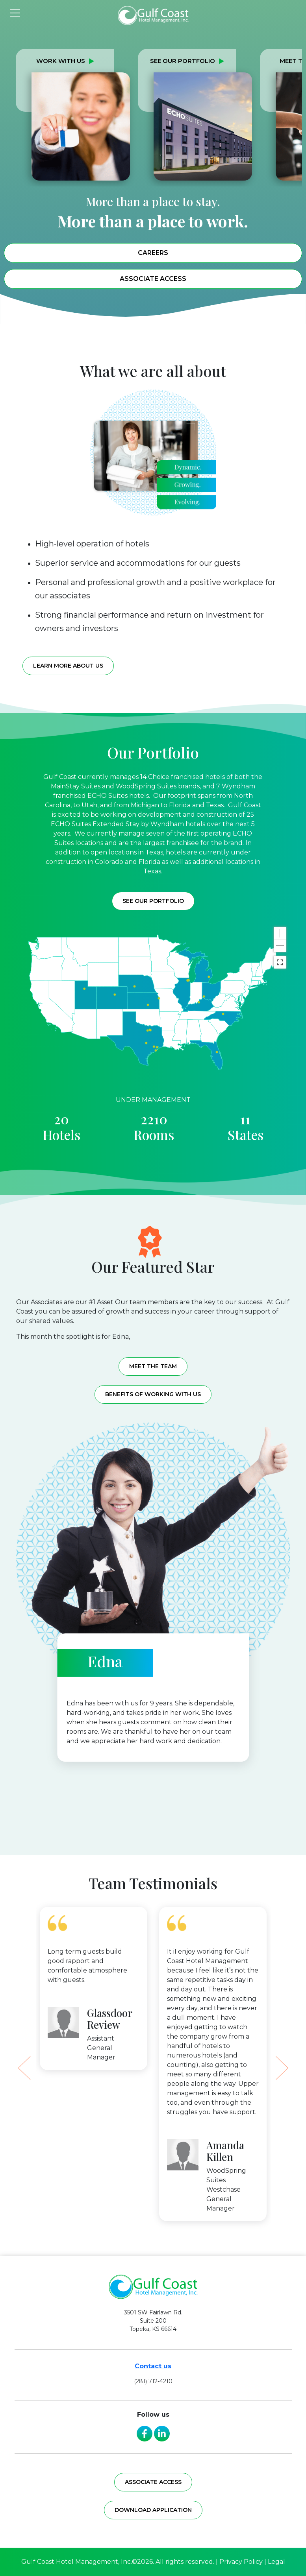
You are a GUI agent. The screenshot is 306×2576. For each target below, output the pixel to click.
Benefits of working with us (153, 1394)
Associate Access (153, 278)
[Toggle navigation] (15, 12)
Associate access (153, 2482)
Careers (153, 252)
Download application (153, 2509)
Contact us (153, 2366)
